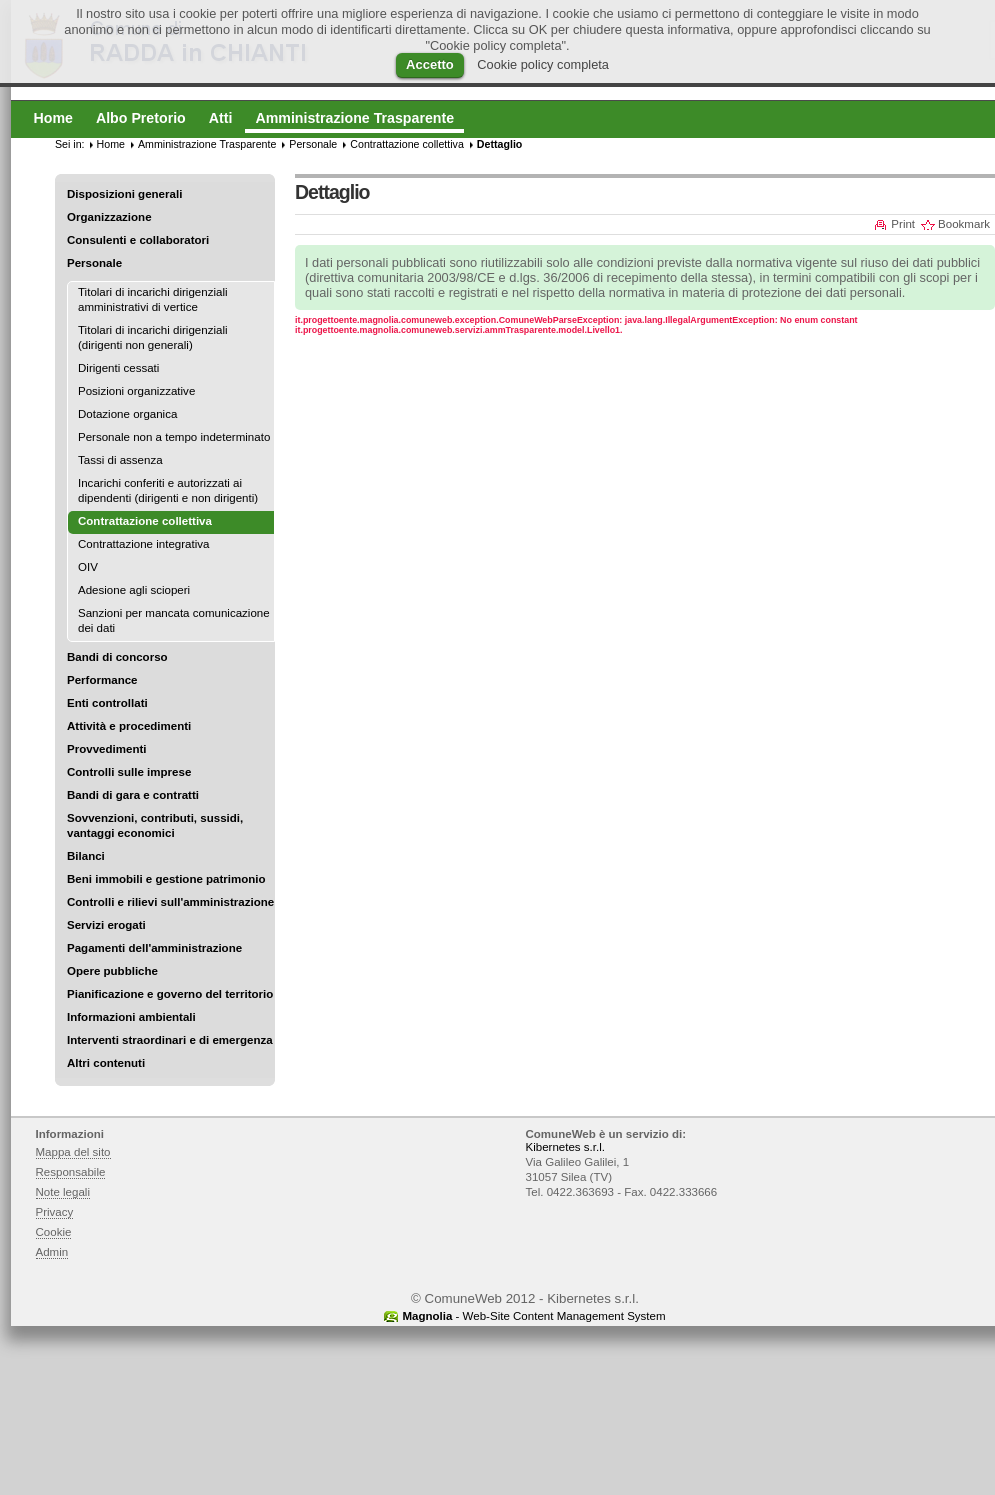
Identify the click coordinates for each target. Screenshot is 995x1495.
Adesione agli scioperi (134, 590)
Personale (94, 263)
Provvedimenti (106, 749)
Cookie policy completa (543, 64)
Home (111, 144)
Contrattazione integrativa (143, 544)
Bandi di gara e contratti (133, 795)
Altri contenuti (106, 1063)
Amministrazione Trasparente (207, 144)
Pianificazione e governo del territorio (170, 994)
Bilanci (86, 856)
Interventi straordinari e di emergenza (170, 1040)
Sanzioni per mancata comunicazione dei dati (174, 620)
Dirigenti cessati (118, 368)
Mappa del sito (73, 1152)
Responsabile (71, 1172)
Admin (52, 1252)
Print (903, 224)
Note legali (63, 1192)
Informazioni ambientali (131, 1017)
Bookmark (964, 224)
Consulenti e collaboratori (138, 240)
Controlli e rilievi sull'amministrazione (170, 902)
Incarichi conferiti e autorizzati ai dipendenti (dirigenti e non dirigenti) (168, 490)
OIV (88, 567)
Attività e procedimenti (129, 726)
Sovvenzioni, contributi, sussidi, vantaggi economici (155, 825)
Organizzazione (109, 217)
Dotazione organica (127, 414)
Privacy (55, 1212)
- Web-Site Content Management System (533, 1316)
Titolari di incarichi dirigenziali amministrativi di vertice (153, 299)
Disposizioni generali (124, 194)
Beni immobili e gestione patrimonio (166, 879)
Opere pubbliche (112, 971)
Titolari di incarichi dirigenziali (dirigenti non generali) (153, 337)
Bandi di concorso (117, 657)
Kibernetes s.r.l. (565, 1147)
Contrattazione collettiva (407, 144)
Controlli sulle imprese (129, 772)
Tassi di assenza (120, 460)
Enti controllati (107, 703)
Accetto (430, 64)
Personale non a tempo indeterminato (174, 437)
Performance (102, 680)
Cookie (54, 1232)
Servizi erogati (106, 925)
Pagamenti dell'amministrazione (154, 948)
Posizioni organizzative (136, 391)
